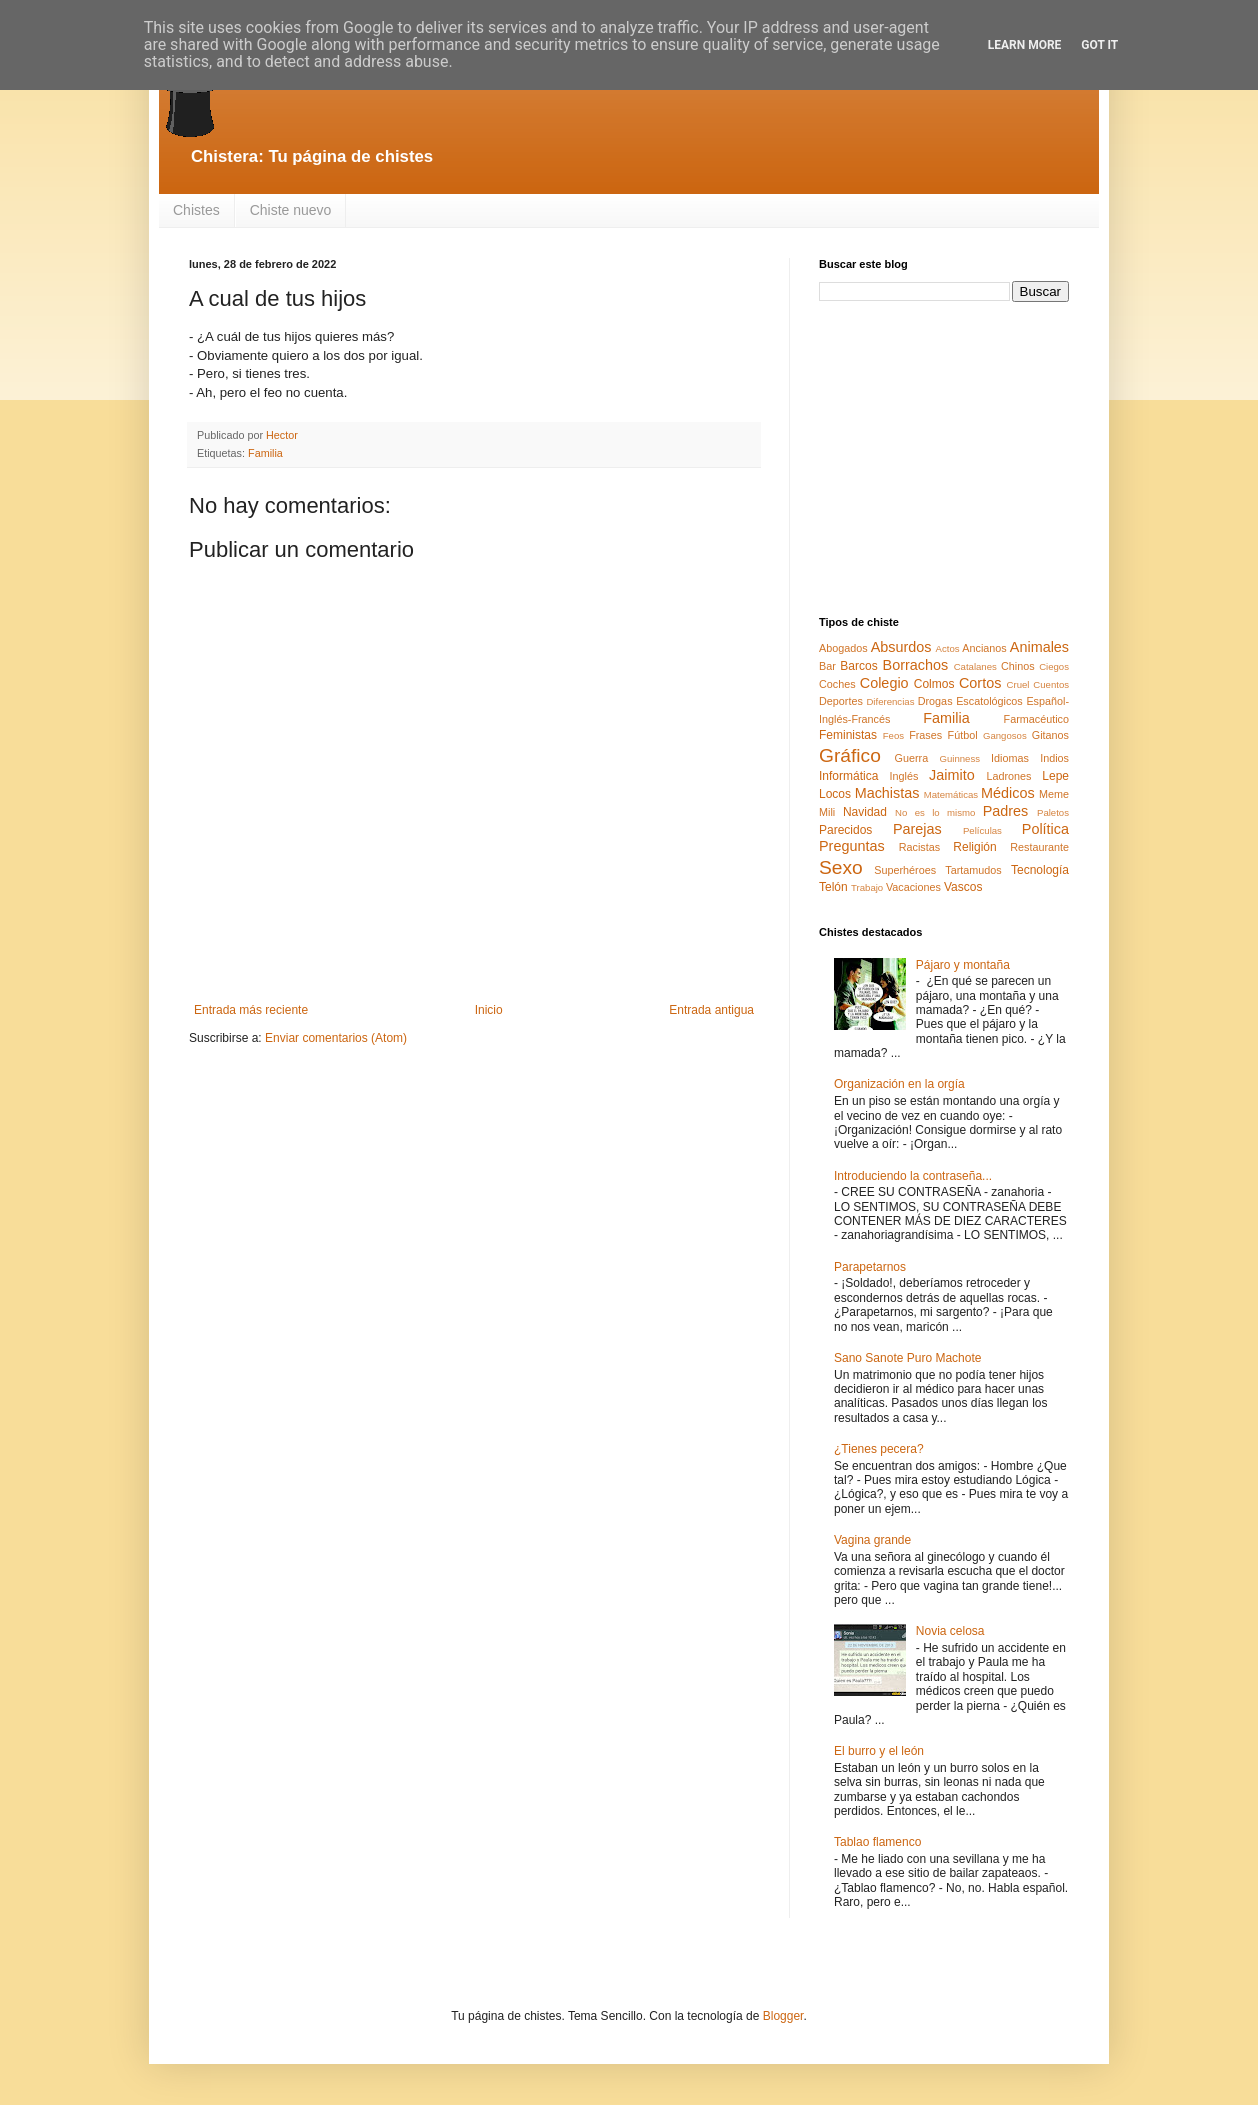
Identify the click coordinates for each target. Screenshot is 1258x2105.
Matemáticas (951, 794)
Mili (827, 812)
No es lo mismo (935, 812)
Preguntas (852, 846)
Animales (1039, 647)
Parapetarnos (870, 1267)
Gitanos (1050, 735)
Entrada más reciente (251, 1010)
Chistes (196, 210)
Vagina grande (872, 1540)
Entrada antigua (711, 1010)
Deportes (841, 701)
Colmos (934, 684)
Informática (848, 776)
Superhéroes (905, 870)
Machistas (887, 793)
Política (1045, 829)
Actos (948, 648)
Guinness (959, 758)
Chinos (1018, 666)
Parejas (917, 829)
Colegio (884, 683)
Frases (925, 735)
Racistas (919, 847)
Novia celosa (950, 1631)
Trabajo (867, 887)
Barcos (858, 666)
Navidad (865, 812)
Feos (893, 735)
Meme (1054, 794)
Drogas (935, 701)
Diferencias (890, 701)
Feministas (848, 735)
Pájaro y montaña (963, 965)
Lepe (1055, 776)
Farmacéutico (1036, 719)
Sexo (841, 867)
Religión (974, 847)
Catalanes (975, 666)
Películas (982, 830)
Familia (265, 453)
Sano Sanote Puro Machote (907, 1358)
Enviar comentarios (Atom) (336, 1038)
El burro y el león (879, 1751)
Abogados (843, 648)
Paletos (1053, 812)
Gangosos (1005, 735)
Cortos (980, 683)
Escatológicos (989, 701)
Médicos (1008, 793)
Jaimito (952, 775)
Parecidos (845, 830)
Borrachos (916, 665)
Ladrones (1008, 776)
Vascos (963, 887)
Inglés (903, 776)
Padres (1006, 811)
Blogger (783, 2016)
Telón (833, 887)
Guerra (912, 758)
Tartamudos (973, 870)
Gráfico (850, 755)
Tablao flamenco (877, 1842)
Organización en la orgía (899, 1084)
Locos (835, 794)
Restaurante (1039, 847)
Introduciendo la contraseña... (913, 1176)
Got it (1099, 45)
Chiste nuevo (291, 210)
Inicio (489, 1010)
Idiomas (1010, 758)
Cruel (1018, 684)
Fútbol (963, 735)
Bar (827, 666)
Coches (837, 684)
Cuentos (1051, 684)
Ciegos (1054, 666)
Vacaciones (913, 887)
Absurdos (901, 647)
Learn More (1025, 45)
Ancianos (984, 648)
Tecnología (1040, 870)
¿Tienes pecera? (879, 1449)
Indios (1054, 758)
